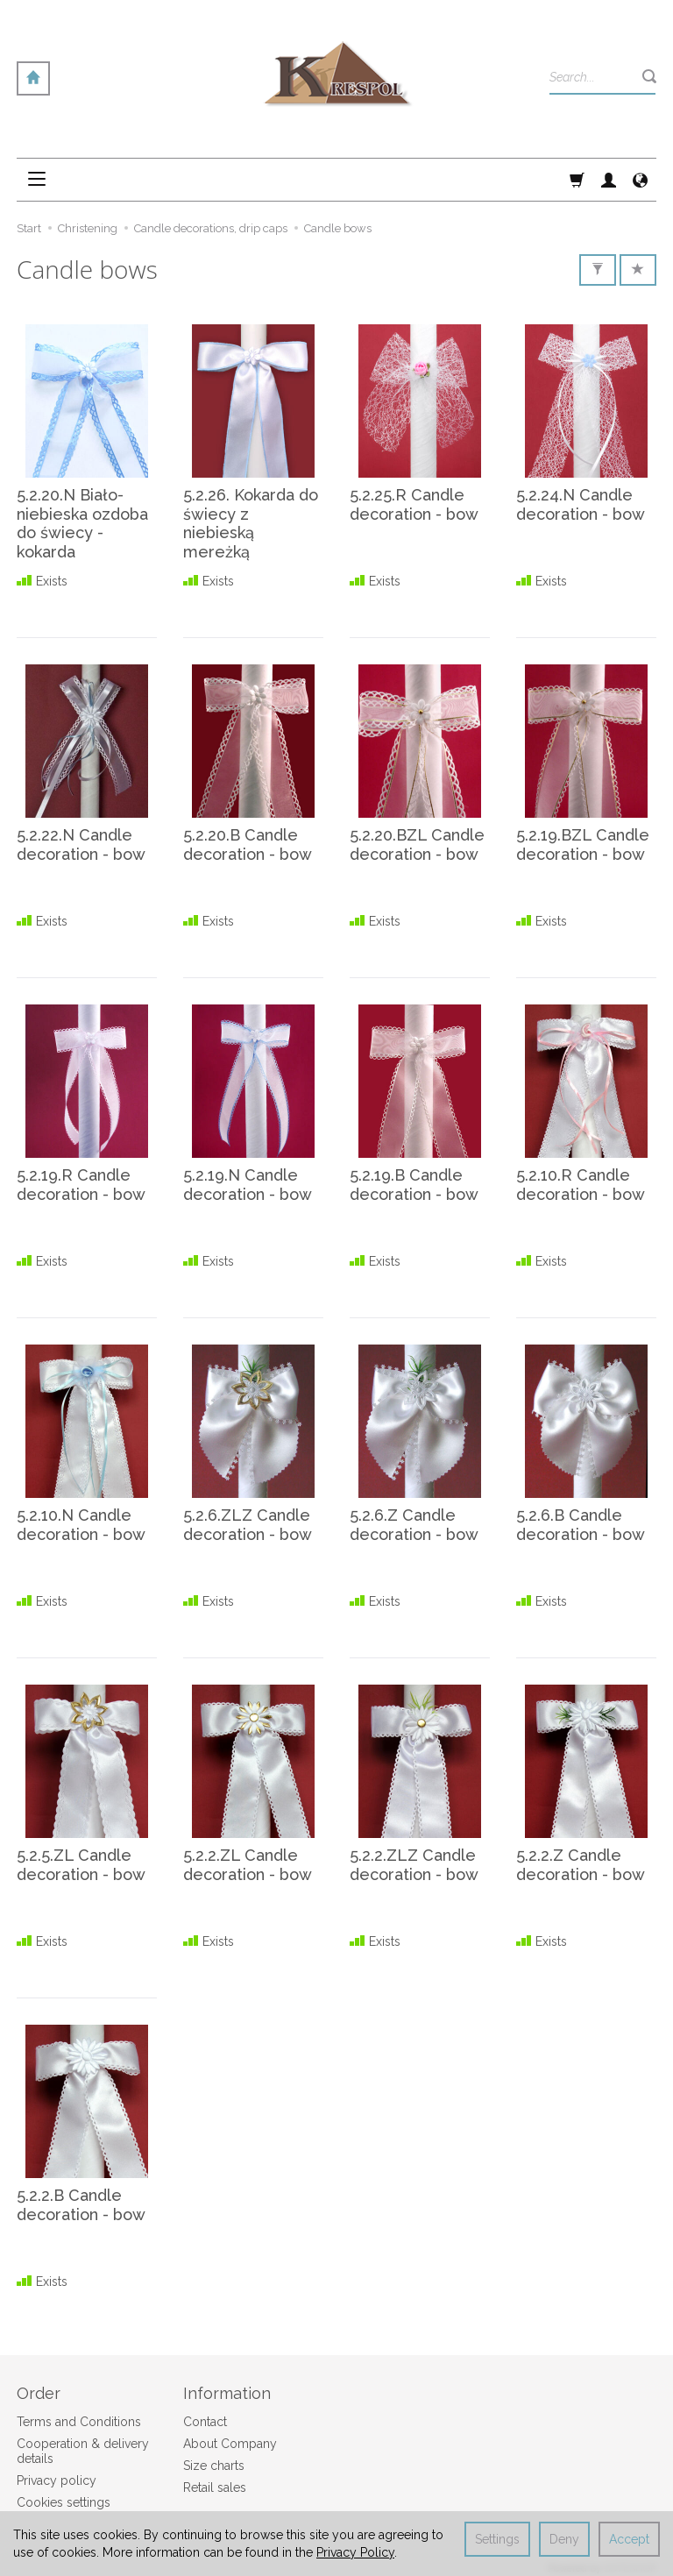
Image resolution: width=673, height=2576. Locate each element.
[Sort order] (638, 270)
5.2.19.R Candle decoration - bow (81, 1184)
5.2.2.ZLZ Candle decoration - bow (414, 1865)
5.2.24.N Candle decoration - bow (580, 504)
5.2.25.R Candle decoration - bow (414, 504)
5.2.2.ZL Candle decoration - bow (247, 1865)
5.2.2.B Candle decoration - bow (81, 2205)
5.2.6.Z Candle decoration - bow (414, 1524)
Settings (497, 2539)
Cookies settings (63, 2501)
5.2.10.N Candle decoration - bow (81, 1524)
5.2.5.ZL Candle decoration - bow (81, 1865)
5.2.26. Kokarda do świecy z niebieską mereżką (250, 523)
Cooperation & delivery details (83, 2450)
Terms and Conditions (79, 2421)
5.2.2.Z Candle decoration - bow (580, 1865)
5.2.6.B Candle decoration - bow (580, 1524)
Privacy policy (56, 2479)
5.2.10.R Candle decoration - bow (580, 1184)
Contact (205, 2421)
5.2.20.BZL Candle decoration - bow (417, 844)
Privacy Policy (355, 2552)
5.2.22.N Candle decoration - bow (81, 844)
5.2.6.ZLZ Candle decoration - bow (247, 1524)
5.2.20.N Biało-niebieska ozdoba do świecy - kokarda (82, 523)
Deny (564, 2539)
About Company (230, 2443)
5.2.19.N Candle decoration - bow (247, 1184)
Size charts (213, 2465)
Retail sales (214, 2486)
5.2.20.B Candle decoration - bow (247, 844)
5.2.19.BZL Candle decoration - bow (582, 844)
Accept (629, 2539)
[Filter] (597, 270)
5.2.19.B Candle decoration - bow (414, 1184)
